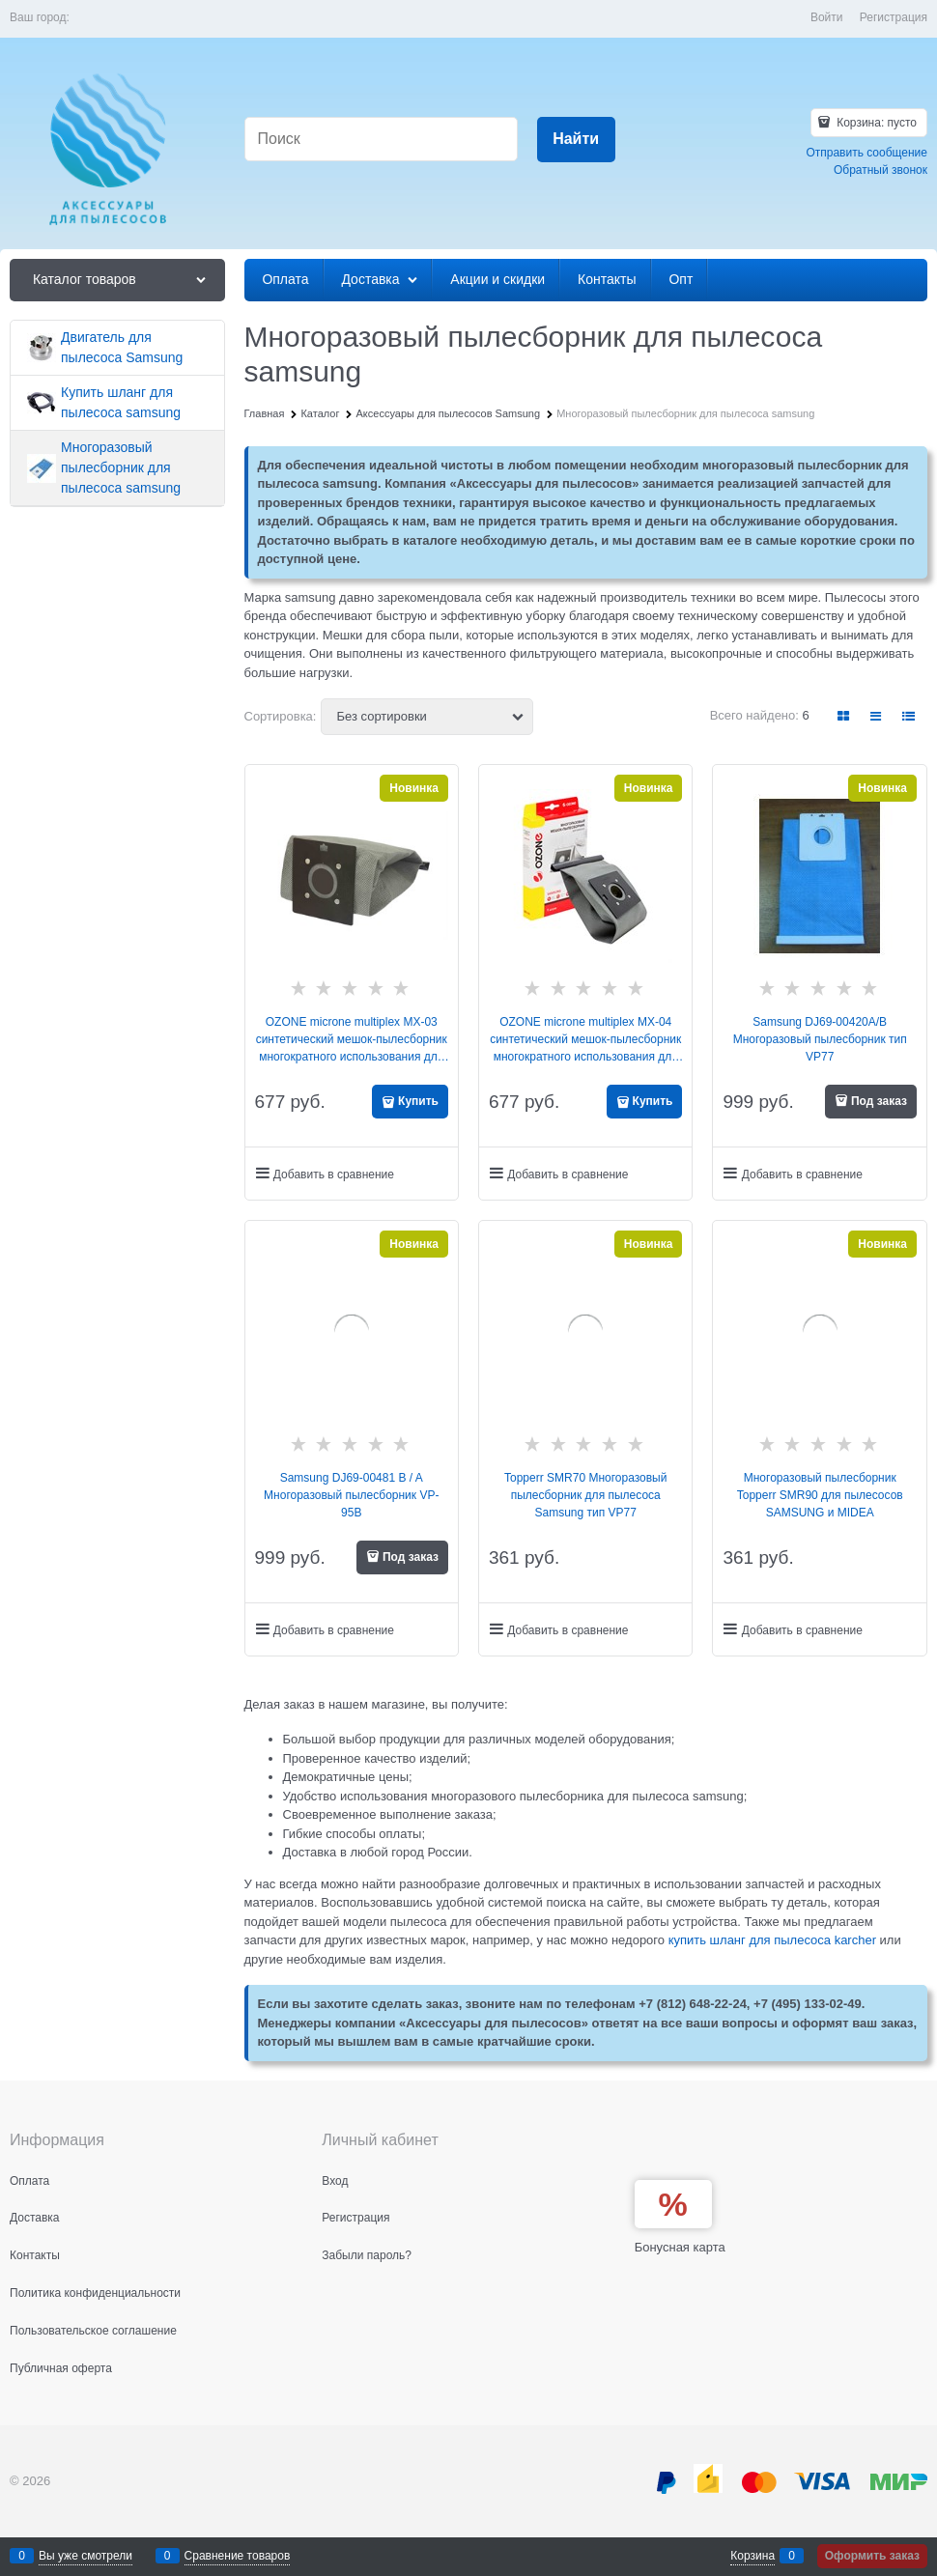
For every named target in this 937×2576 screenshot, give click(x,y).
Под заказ (879, 1101)
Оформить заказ (872, 2555)
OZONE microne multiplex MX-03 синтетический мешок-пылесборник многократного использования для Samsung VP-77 (351, 1040)
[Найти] (576, 139)
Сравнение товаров (238, 2555)
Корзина (752, 2555)
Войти (826, 17)
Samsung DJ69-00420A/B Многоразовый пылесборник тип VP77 (820, 1039)
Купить (418, 1101)
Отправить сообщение (866, 152)
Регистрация (893, 17)
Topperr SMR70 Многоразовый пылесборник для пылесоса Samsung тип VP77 (585, 1495)
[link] (844, 716)
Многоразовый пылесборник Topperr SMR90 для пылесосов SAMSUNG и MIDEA (820, 1495)
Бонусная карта (680, 2247)
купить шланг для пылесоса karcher (772, 1940)
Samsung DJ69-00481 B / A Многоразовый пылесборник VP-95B (351, 1495)
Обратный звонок (880, 170)
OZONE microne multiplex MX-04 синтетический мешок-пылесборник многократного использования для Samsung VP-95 (585, 1040)
